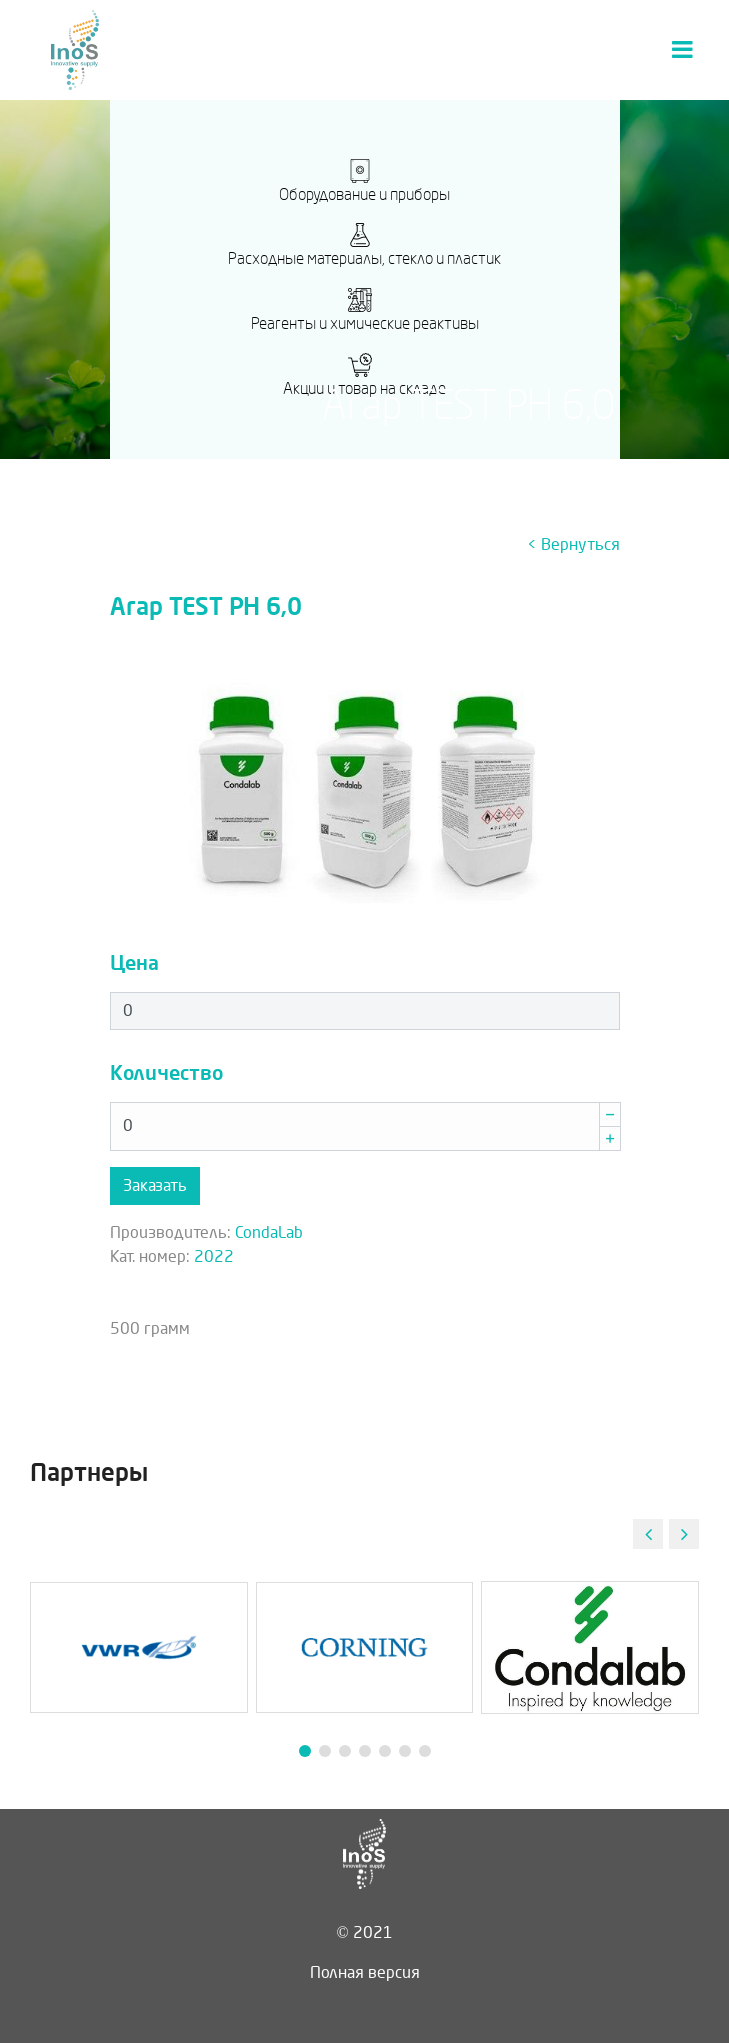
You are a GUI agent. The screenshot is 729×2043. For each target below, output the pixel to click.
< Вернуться (573, 544)
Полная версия (365, 1972)
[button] (684, 1534)
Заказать (155, 1185)
